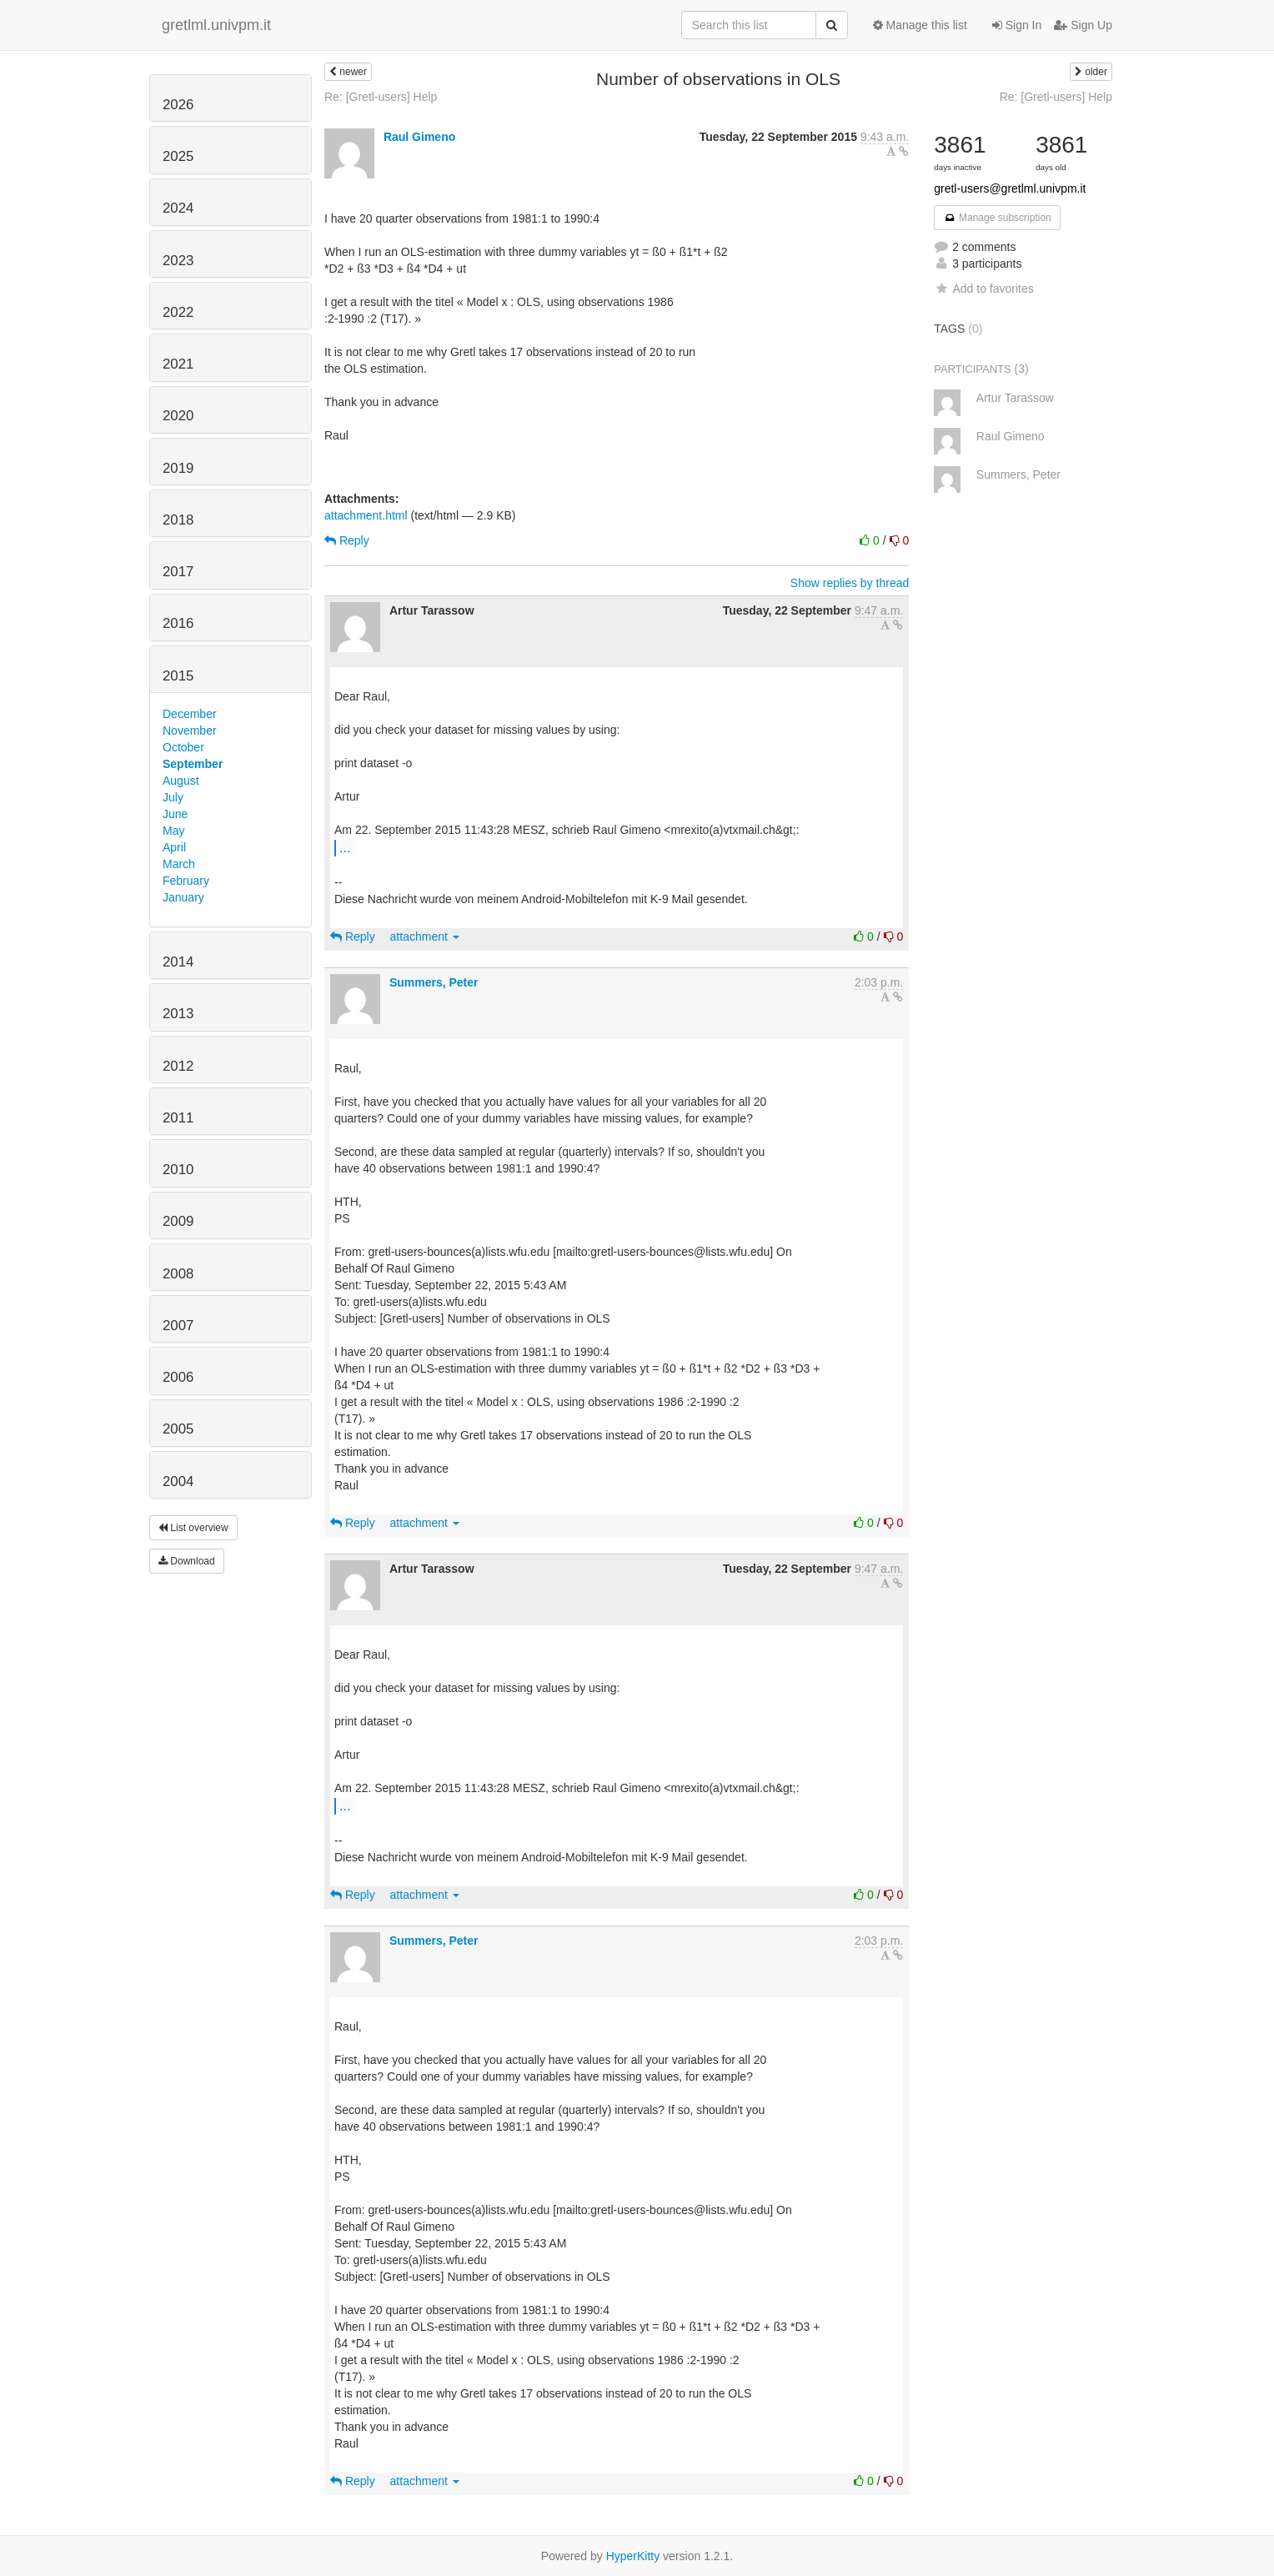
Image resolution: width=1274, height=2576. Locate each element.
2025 (178, 156)
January (183, 897)
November (190, 730)
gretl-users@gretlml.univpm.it (1010, 188)
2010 (178, 1170)
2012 (178, 1066)
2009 (178, 1221)
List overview (193, 1528)
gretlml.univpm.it (216, 25)
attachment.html (366, 515)
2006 (178, 1377)
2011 (178, 1118)
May (173, 830)
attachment (424, 936)
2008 (178, 1274)
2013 (178, 1014)
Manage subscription (997, 217)
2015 (178, 676)
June (175, 814)
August (181, 780)
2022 (178, 312)
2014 (178, 962)
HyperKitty (633, 2556)
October (183, 747)
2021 (178, 364)
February (186, 880)
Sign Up (1083, 25)
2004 (178, 1481)
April (174, 847)
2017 (178, 572)
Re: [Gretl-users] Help (380, 96)
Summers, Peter (434, 982)
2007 (178, 1325)
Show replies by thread (849, 583)
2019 (178, 468)
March (179, 864)
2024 (178, 208)
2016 (178, 623)
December (190, 714)
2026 (178, 105)
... (344, 847)
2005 (178, 1429)
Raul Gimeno (419, 136)
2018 (178, 520)
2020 (178, 416)
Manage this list (920, 25)
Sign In (1016, 25)
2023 (178, 261)
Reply (346, 540)
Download (186, 1561)
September (193, 764)
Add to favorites (983, 288)
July (173, 797)
